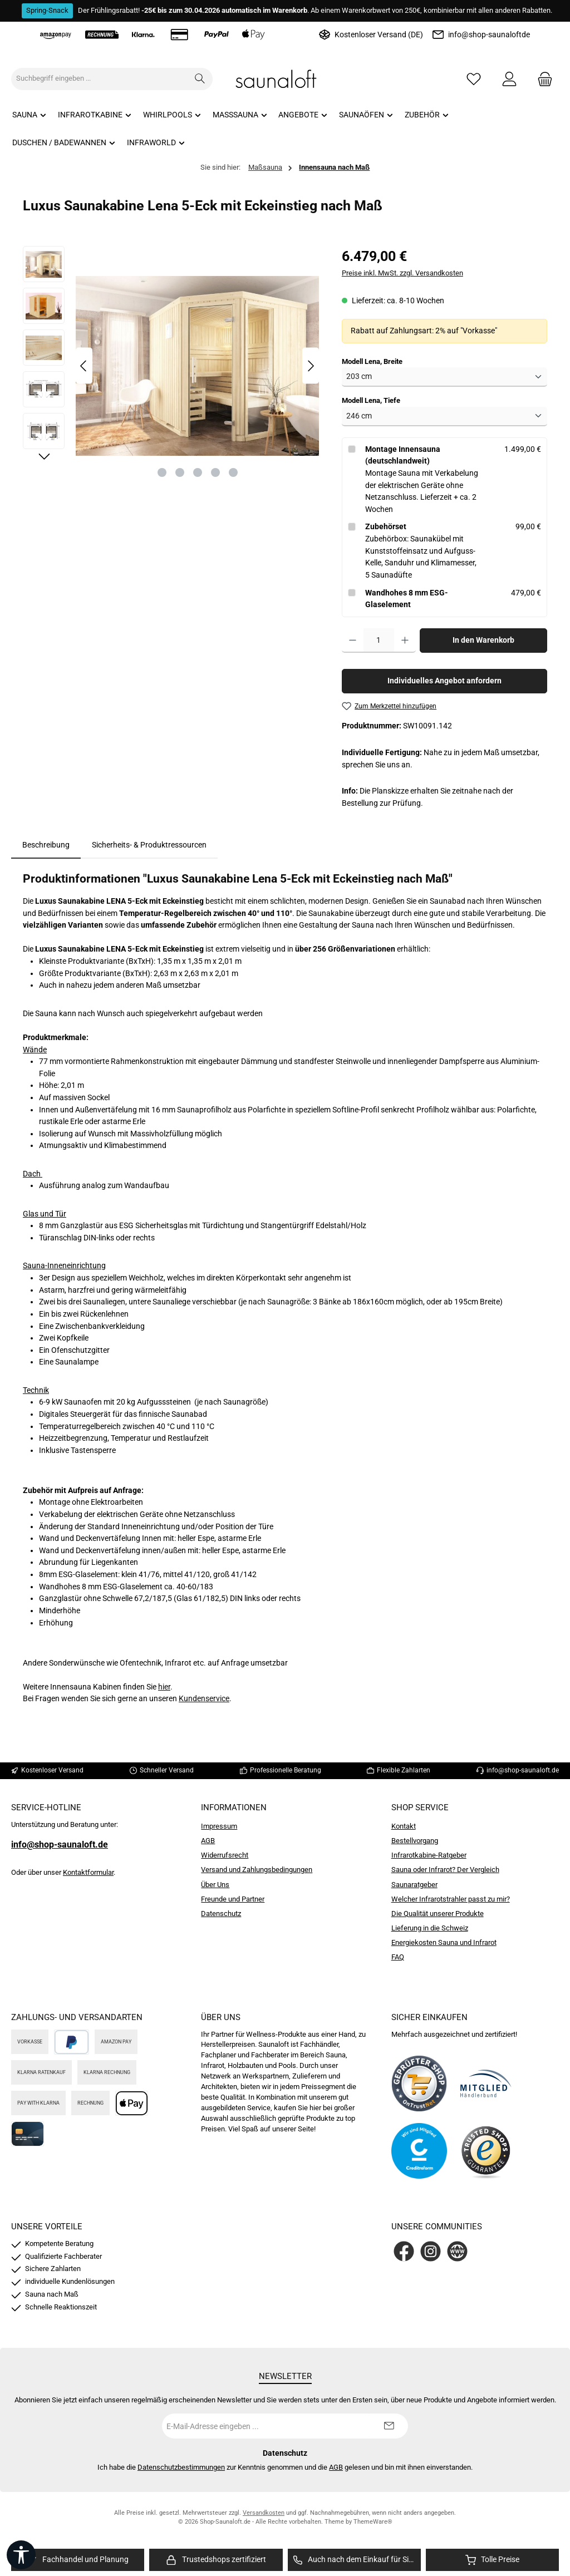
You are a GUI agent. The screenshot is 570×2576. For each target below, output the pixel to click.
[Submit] (388, 2426)
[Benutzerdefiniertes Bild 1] (419, 2083)
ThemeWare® (372, 2521)
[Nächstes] (310, 366)
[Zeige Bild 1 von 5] (162, 472)
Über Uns (215, 1884)
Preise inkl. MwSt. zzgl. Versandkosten (402, 273)
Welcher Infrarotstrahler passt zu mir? (450, 1899)
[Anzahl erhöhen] (405, 640)
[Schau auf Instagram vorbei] (430, 2251)
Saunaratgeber (414, 1884)
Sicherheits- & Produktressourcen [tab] (149, 845)
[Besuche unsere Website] (457, 2251)
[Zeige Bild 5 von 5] (233, 472)
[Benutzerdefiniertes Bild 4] (486, 2150)
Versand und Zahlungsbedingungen (256, 1869)
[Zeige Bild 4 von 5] (215, 472)
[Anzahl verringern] (352, 640)
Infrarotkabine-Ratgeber (428, 1855)
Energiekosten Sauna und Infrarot (444, 1942)
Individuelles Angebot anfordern (444, 681)
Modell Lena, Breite (372, 361)
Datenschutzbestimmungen (181, 2467)
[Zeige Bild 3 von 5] (197, 472)
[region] (171, 365)
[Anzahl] (379, 640)
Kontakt (403, 1826)
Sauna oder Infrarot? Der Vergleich (445, 1869)
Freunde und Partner (232, 1899)
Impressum (219, 1826)
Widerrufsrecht (224, 1855)
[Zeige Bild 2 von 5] (179, 472)
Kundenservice (204, 1698)
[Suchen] (200, 79)
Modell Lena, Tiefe (371, 400)
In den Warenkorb (483, 640)
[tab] (46, 845)
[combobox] (99, 79)
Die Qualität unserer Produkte (437, 1913)
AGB (208, 1840)
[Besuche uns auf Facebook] (403, 2251)
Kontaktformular (88, 1872)
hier (164, 1687)
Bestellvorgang (414, 1840)
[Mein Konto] (509, 78)
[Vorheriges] (84, 366)
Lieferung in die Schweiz (429, 1928)
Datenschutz (221, 1913)
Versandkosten (263, 2512)
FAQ (397, 1957)
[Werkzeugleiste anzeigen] (21, 2554)
